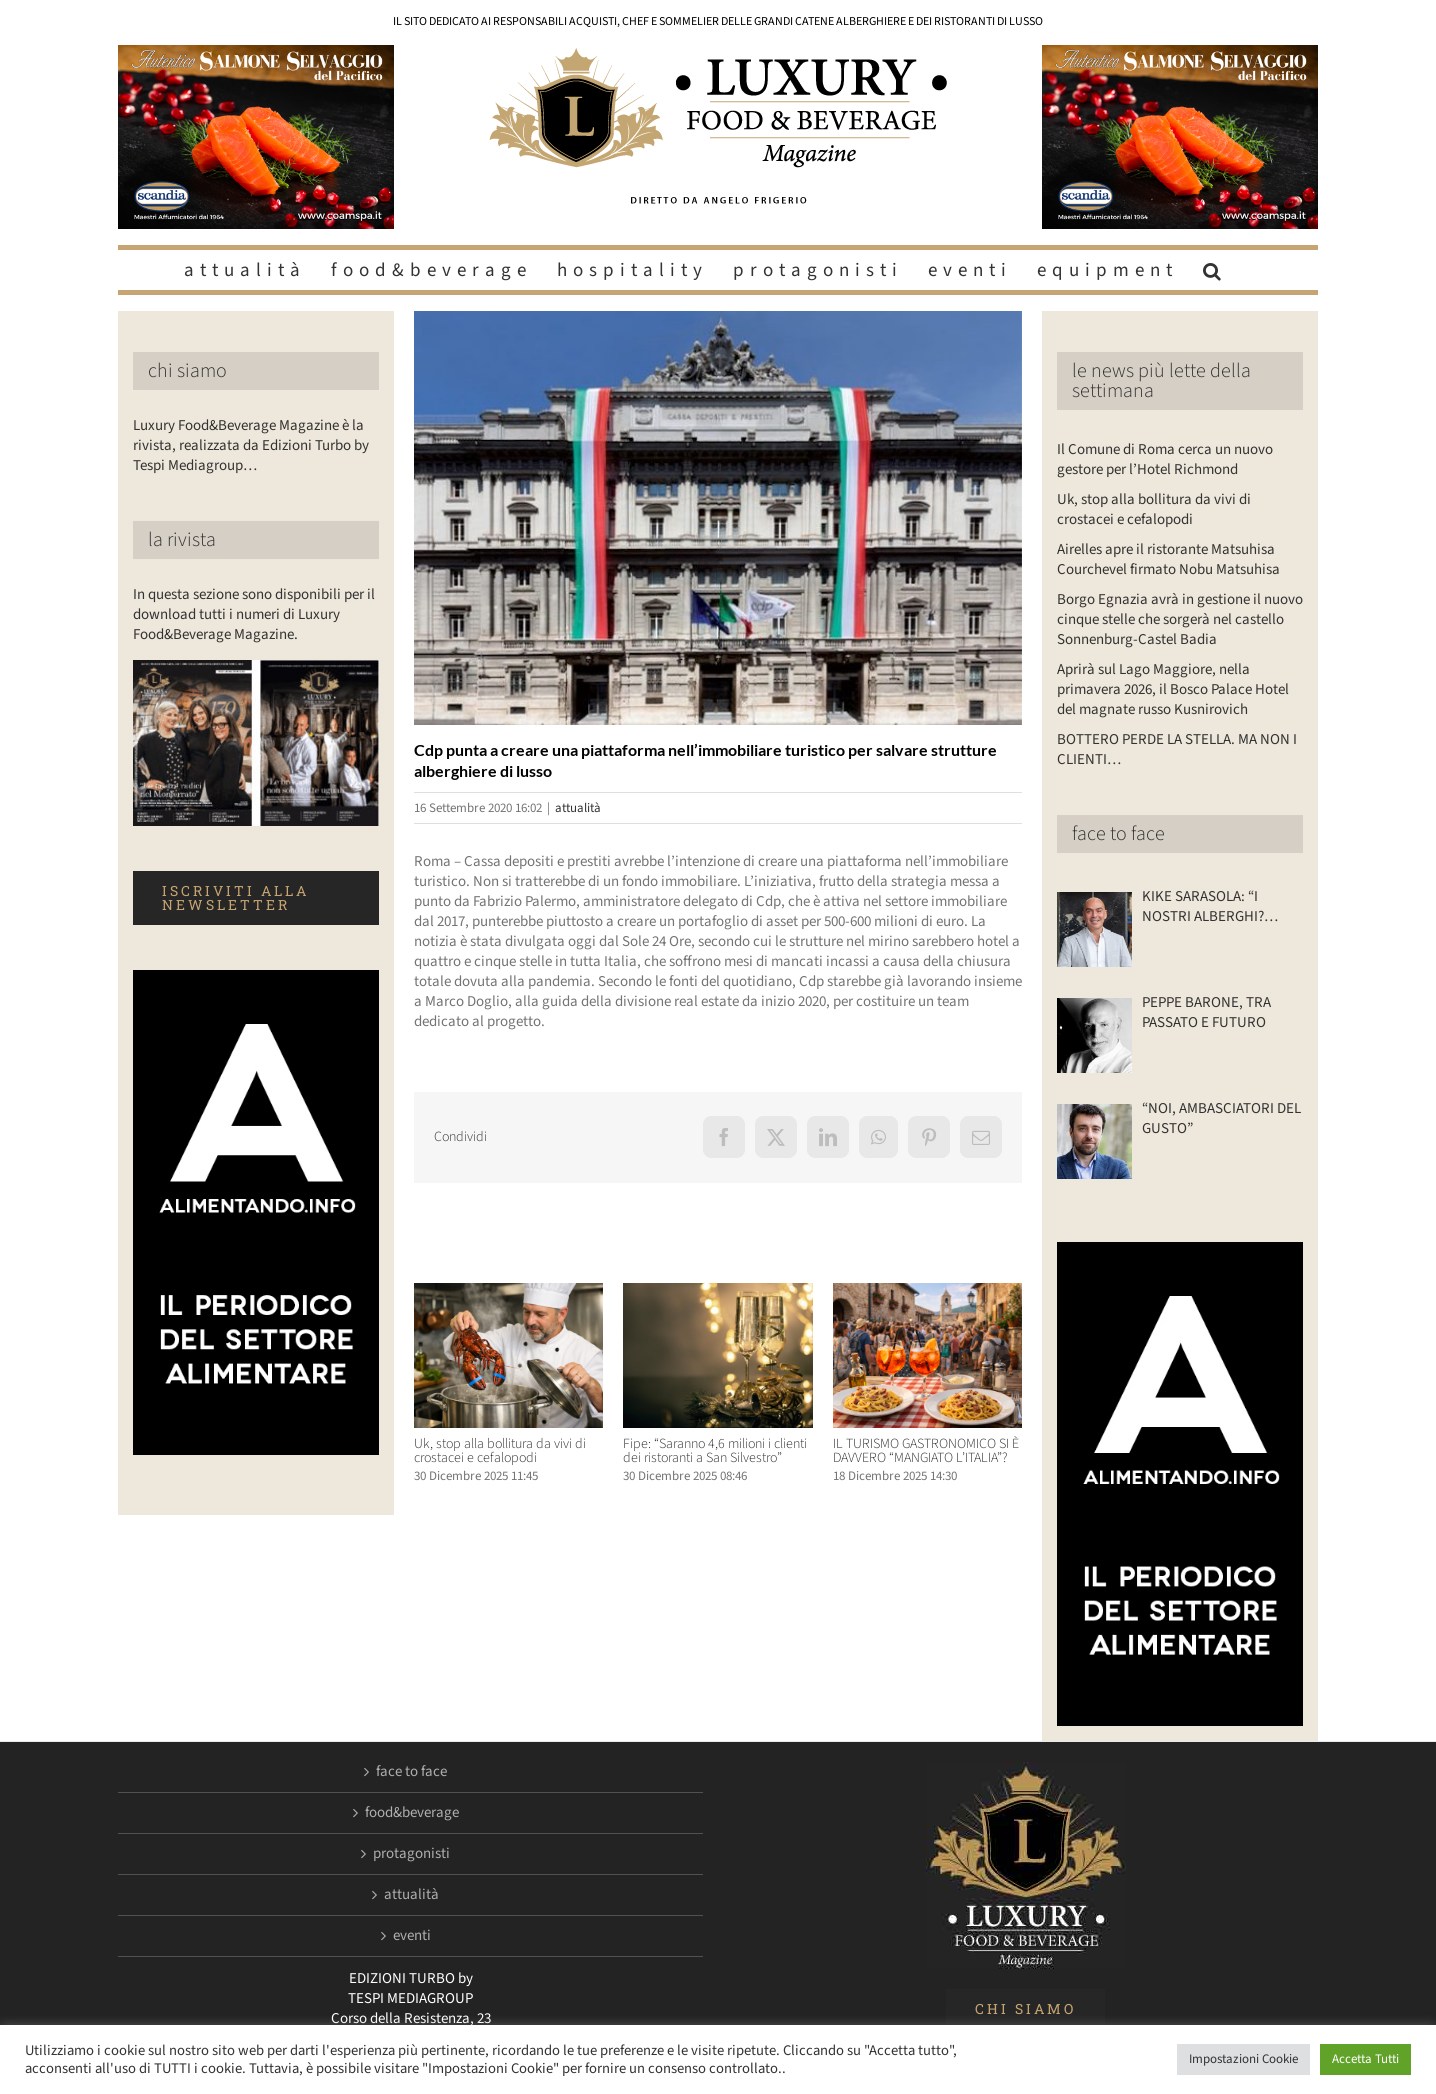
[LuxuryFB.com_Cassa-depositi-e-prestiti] (718, 518)
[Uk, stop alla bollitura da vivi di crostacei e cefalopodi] (508, 1293)
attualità (578, 808)
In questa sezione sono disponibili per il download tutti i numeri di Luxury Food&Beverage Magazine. (254, 614)
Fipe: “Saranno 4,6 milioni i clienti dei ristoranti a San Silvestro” (715, 1451)
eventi (412, 1936)
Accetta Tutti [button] (1365, 2059)
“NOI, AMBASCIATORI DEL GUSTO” (1221, 1119)
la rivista (182, 540)
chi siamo (187, 371)
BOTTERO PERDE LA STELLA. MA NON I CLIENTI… (1177, 749)
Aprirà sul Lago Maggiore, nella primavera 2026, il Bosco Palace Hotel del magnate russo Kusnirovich (1173, 689)
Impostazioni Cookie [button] (1243, 2059)
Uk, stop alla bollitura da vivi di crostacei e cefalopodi (500, 1451)
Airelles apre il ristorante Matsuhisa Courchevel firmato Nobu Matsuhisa (1168, 559)
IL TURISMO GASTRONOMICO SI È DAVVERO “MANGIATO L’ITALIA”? (926, 1451)
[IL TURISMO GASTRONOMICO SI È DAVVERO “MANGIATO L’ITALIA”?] (927, 1293)
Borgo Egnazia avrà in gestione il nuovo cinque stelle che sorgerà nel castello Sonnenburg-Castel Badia (1180, 619)
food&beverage (412, 1813)
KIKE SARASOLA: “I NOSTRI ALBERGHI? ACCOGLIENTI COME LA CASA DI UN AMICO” (1214, 907)
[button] (1215, 270)
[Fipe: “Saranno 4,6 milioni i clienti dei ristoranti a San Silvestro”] (717, 1293)
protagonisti (411, 1854)
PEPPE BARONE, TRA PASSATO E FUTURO (1206, 1013)
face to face (1118, 834)
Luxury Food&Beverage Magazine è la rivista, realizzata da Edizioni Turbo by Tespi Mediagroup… (251, 445)
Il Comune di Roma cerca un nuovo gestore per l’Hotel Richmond (1165, 459)
